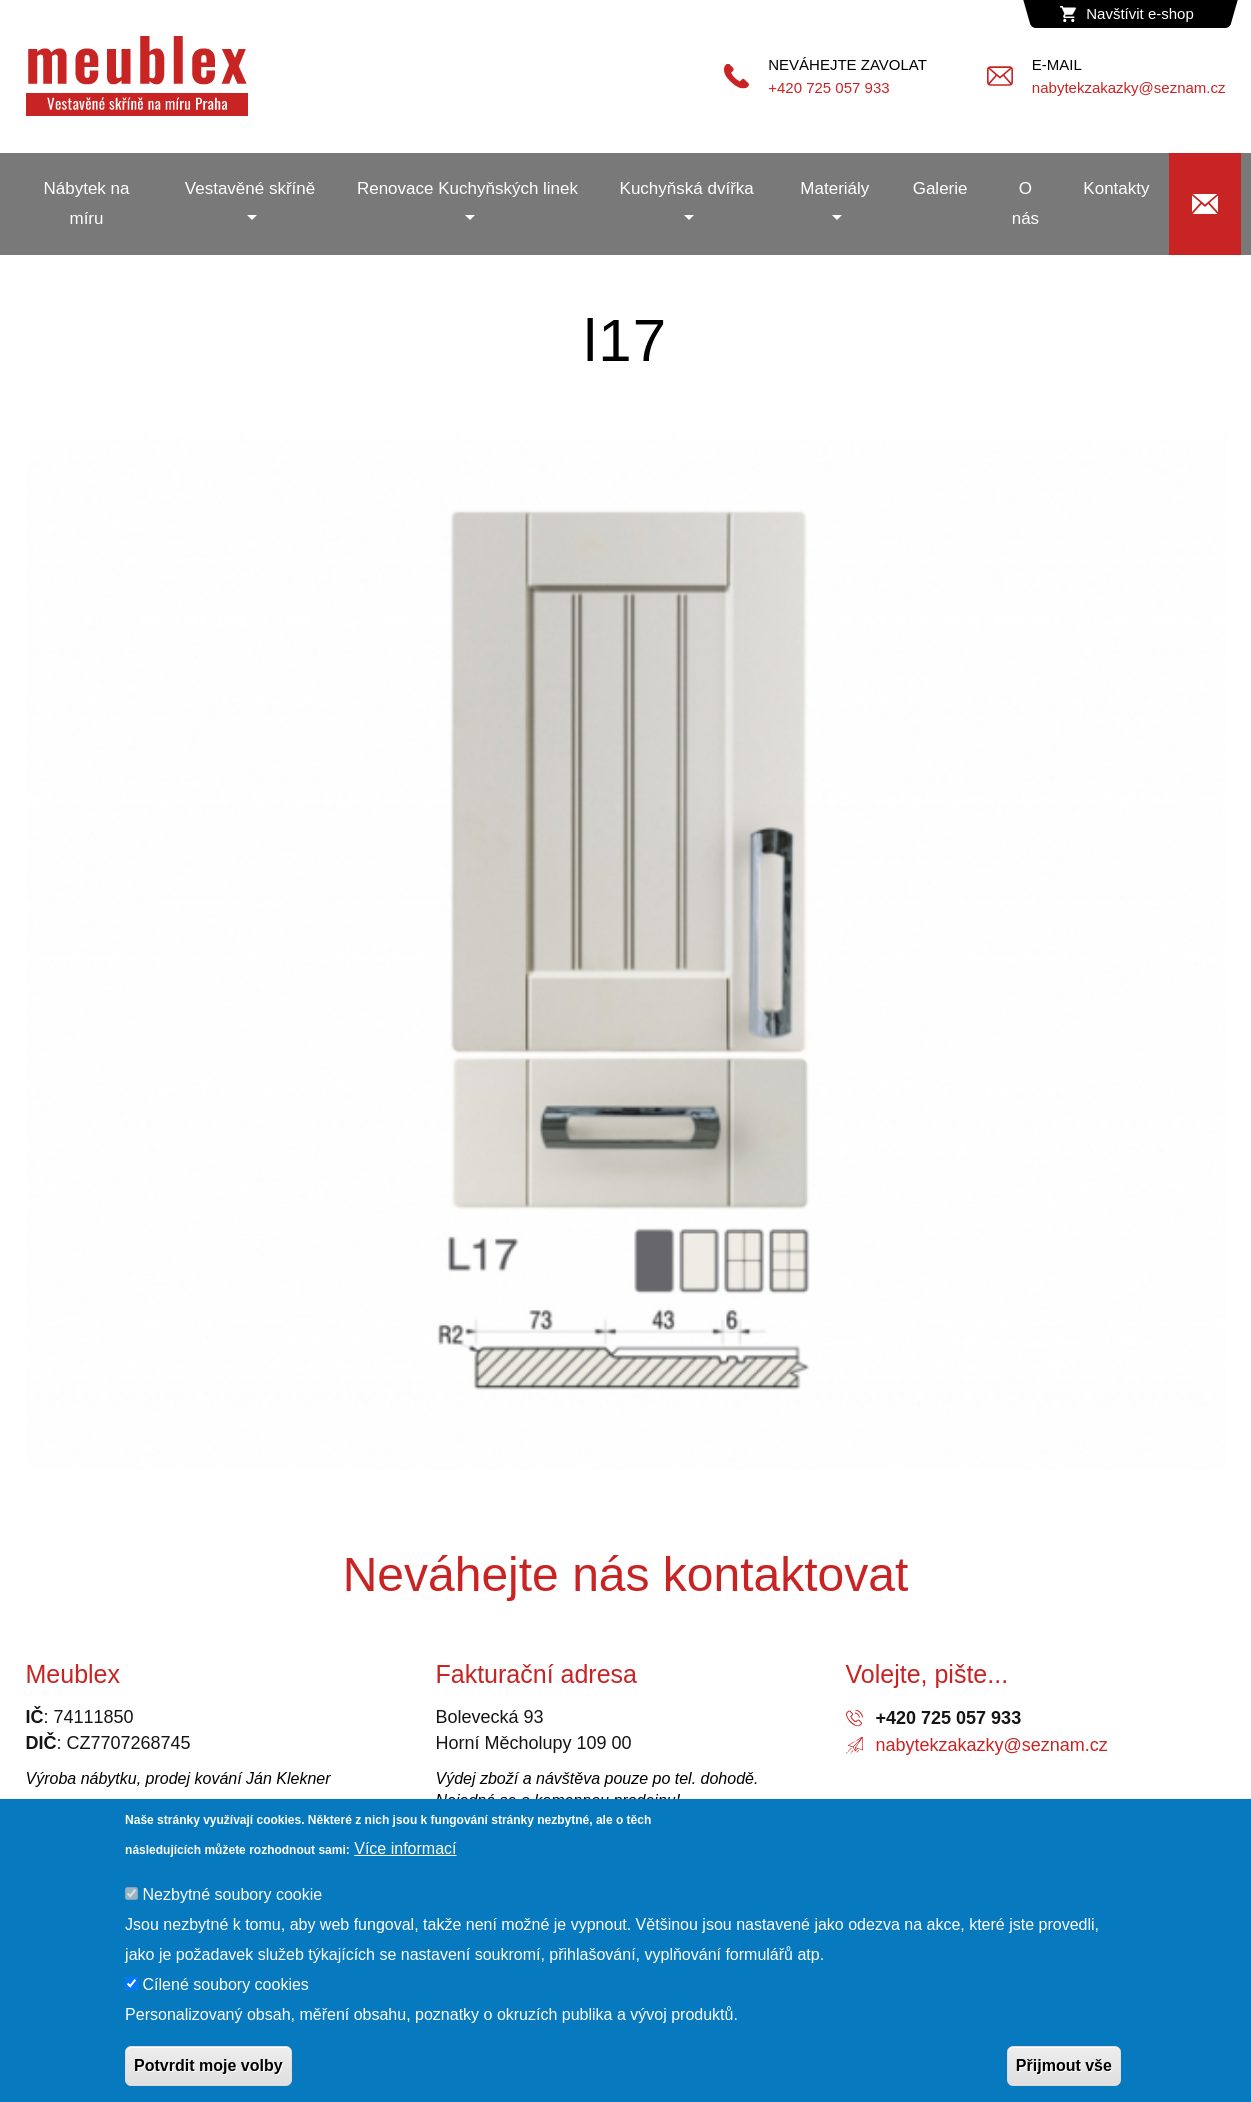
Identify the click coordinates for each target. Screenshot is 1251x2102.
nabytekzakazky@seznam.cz (992, 1745)
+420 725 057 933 (949, 1718)
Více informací (405, 1848)
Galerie (940, 188)
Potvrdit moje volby (208, 2065)
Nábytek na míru (86, 203)
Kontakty (1116, 188)
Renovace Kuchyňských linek (467, 188)
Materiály (834, 188)
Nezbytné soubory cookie (233, 1894)
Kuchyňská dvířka (687, 188)
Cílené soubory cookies (226, 1984)
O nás (1025, 203)
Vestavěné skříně (250, 188)
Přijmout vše (1064, 2065)
